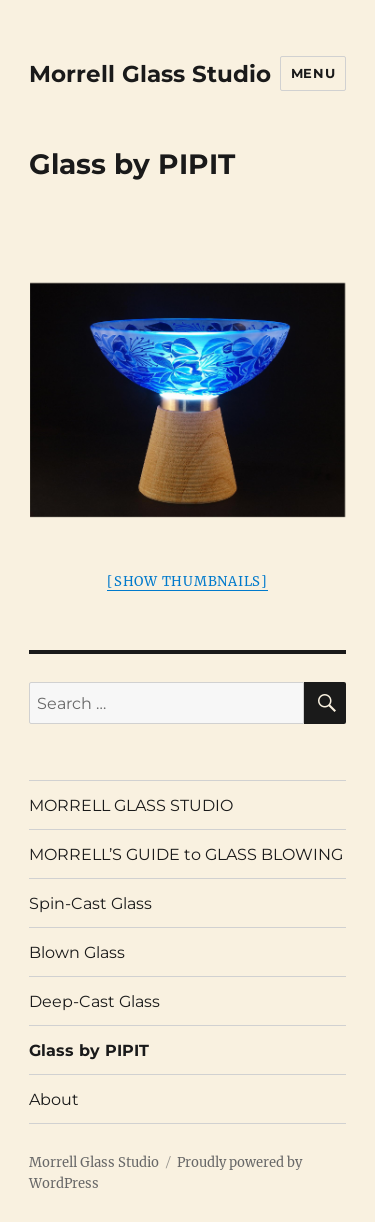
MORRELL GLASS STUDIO (131, 805)
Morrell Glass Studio (150, 74)
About (54, 1099)
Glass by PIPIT (89, 1050)
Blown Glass (77, 952)
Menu (313, 73)
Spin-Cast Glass (90, 903)
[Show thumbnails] (187, 581)
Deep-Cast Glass (94, 1001)
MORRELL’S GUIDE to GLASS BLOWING (186, 854)
